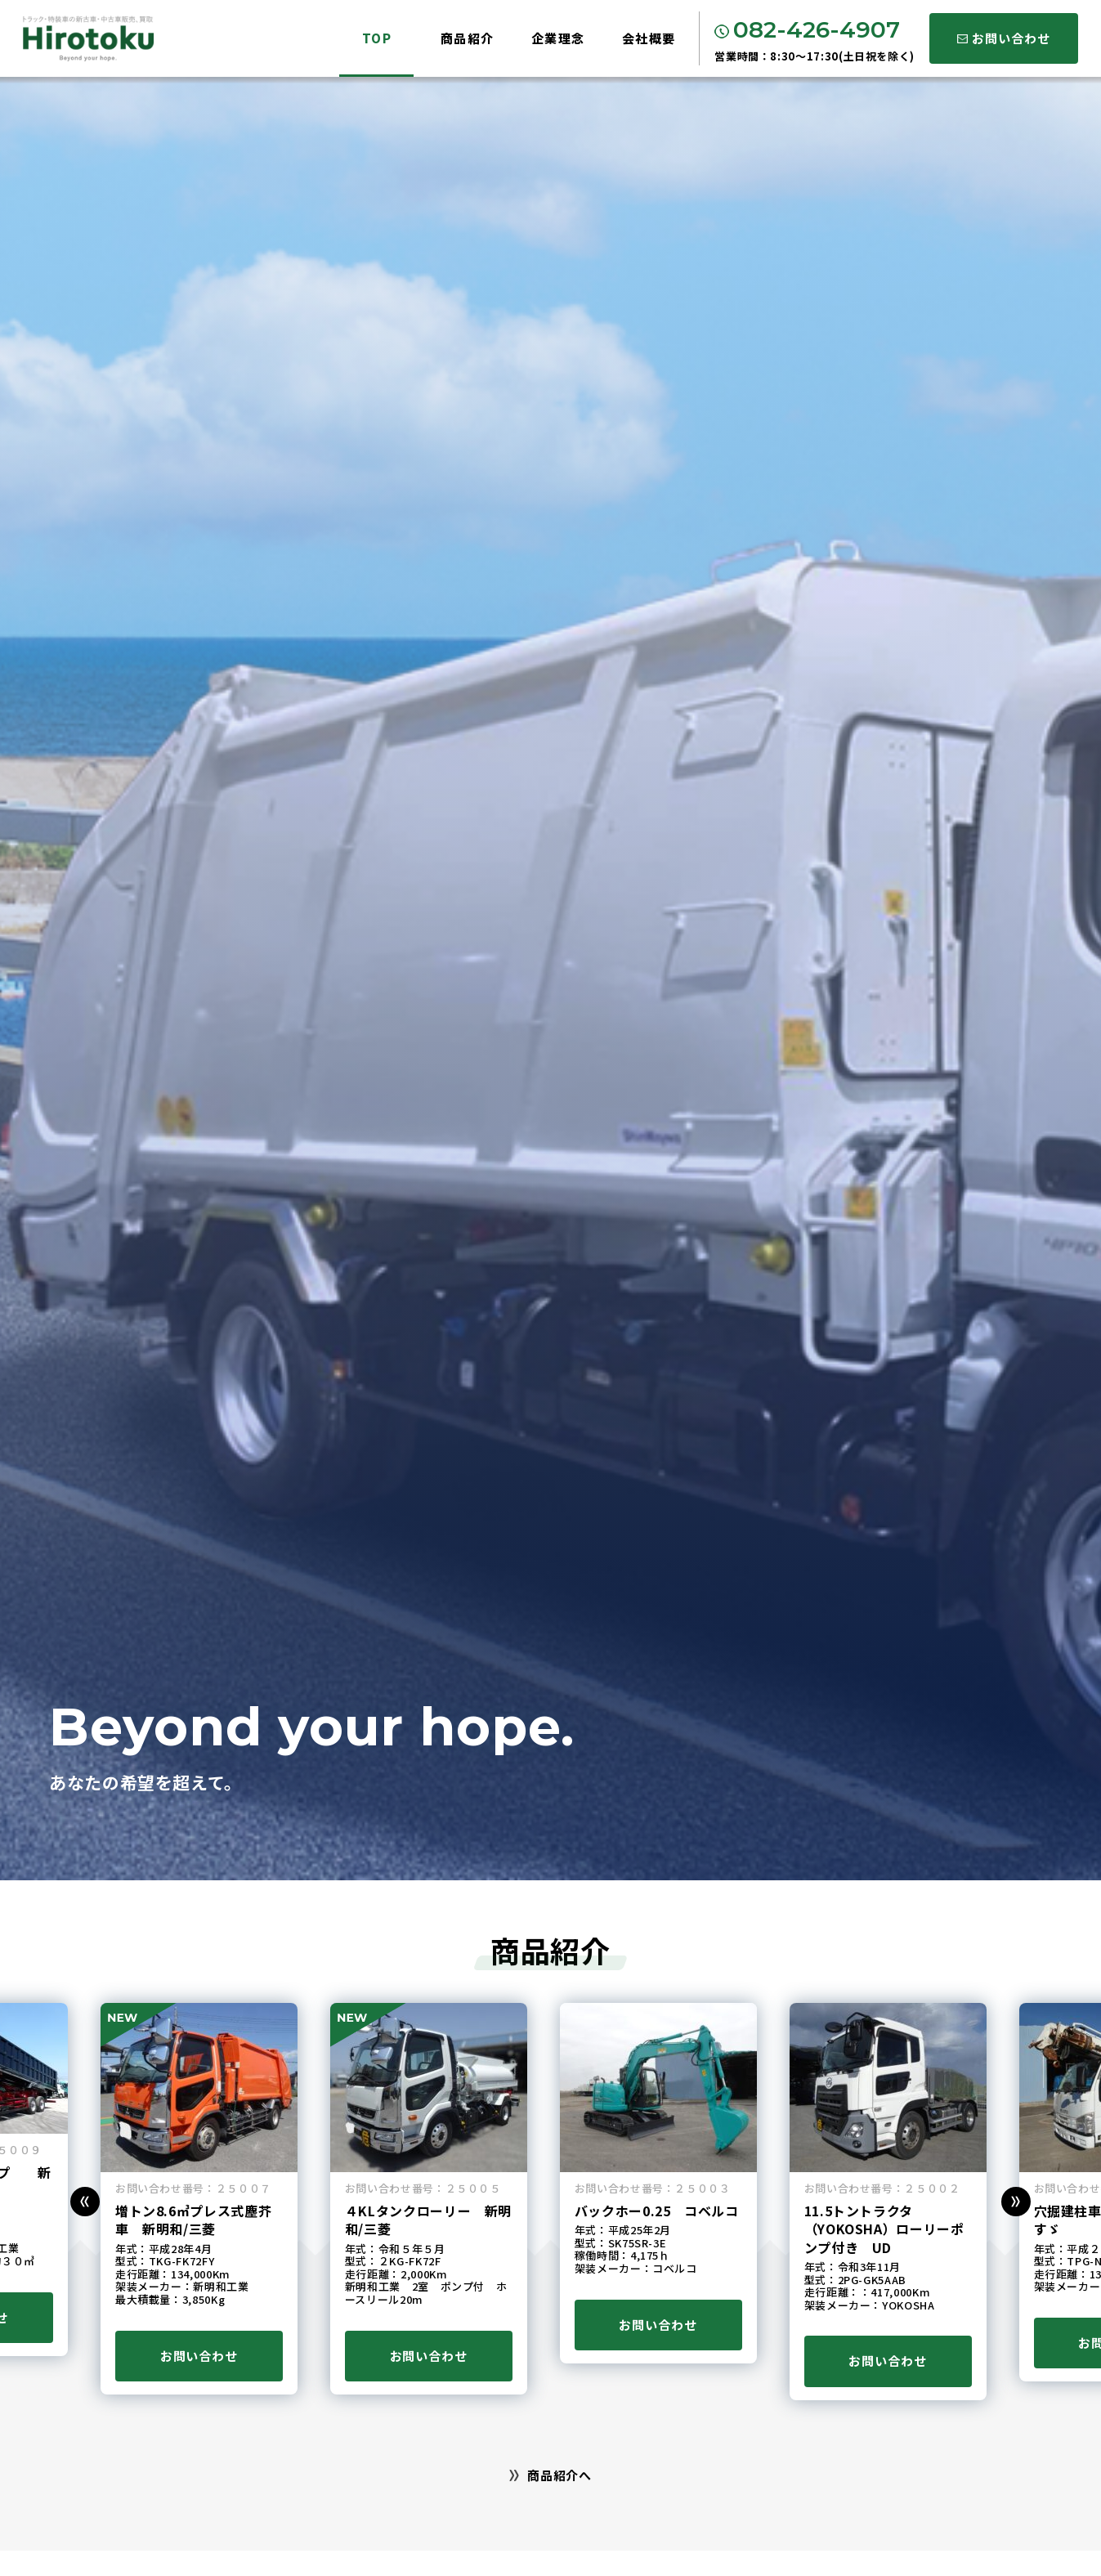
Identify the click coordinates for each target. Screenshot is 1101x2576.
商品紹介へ (550, 2475)
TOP (377, 38)
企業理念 (558, 38)
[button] (85, 2201)
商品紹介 (468, 38)
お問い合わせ (1003, 38)
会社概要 (649, 38)
